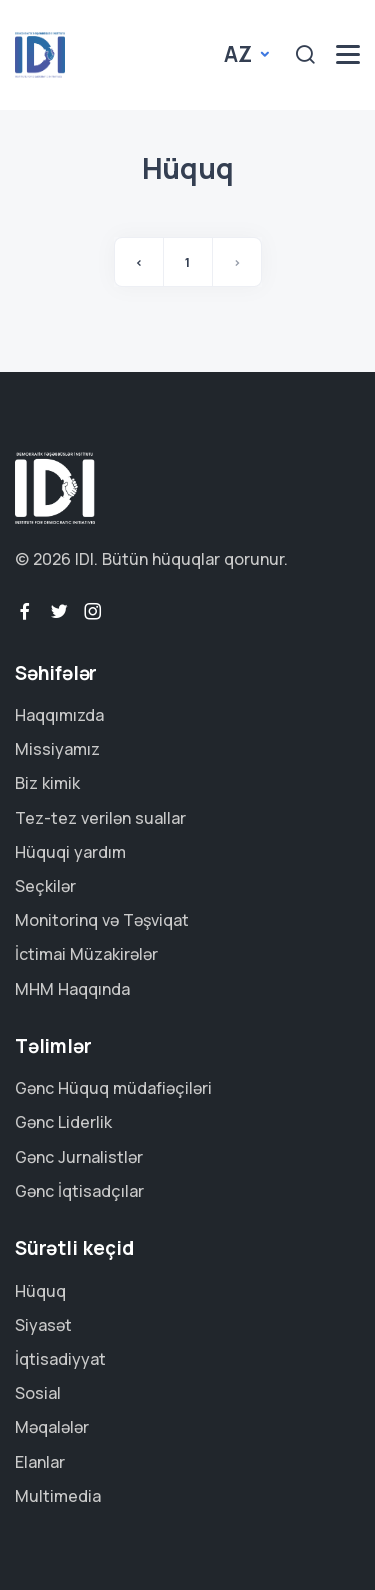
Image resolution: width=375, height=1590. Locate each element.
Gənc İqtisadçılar (79, 1191)
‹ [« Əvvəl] (139, 262)
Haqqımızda (59, 715)
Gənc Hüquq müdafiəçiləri (113, 1088)
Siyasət (43, 1325)
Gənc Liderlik (63, 1122)
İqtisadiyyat (60, 1359)
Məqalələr (52, 1427)
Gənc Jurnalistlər (79, 1157)
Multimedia (58, 1496)
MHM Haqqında (72, 989)
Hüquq (40, 1291)
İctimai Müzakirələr (86, 954)
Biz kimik (47, 783)
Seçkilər (45, 886)
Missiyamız (57, 749)
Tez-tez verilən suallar (100, 818)
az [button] (240, 54)
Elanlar (40, 1462)
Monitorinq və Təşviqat (102, 920)
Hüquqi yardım (70, 852)
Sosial (38, 1393)
